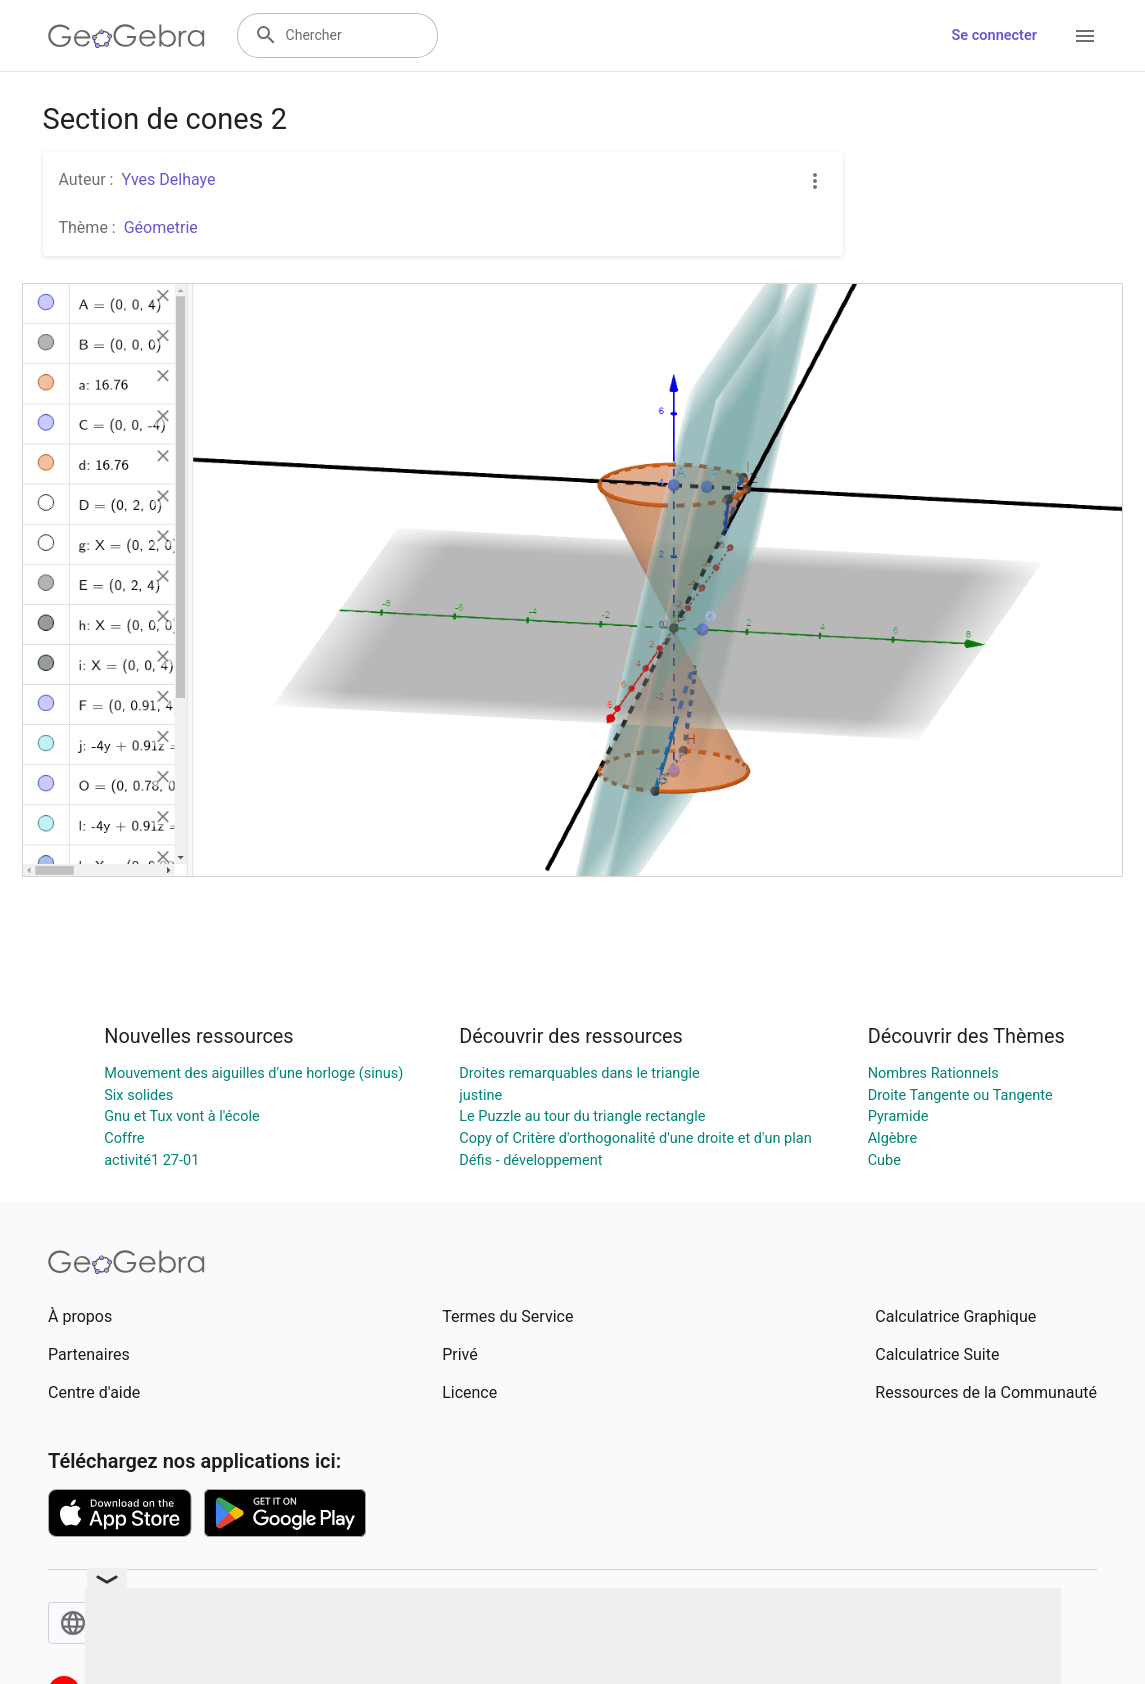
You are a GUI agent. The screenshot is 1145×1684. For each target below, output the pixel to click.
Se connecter (994, 35)
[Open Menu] (1085, 36)
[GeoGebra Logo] (126, 36)
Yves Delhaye (168, 179)
